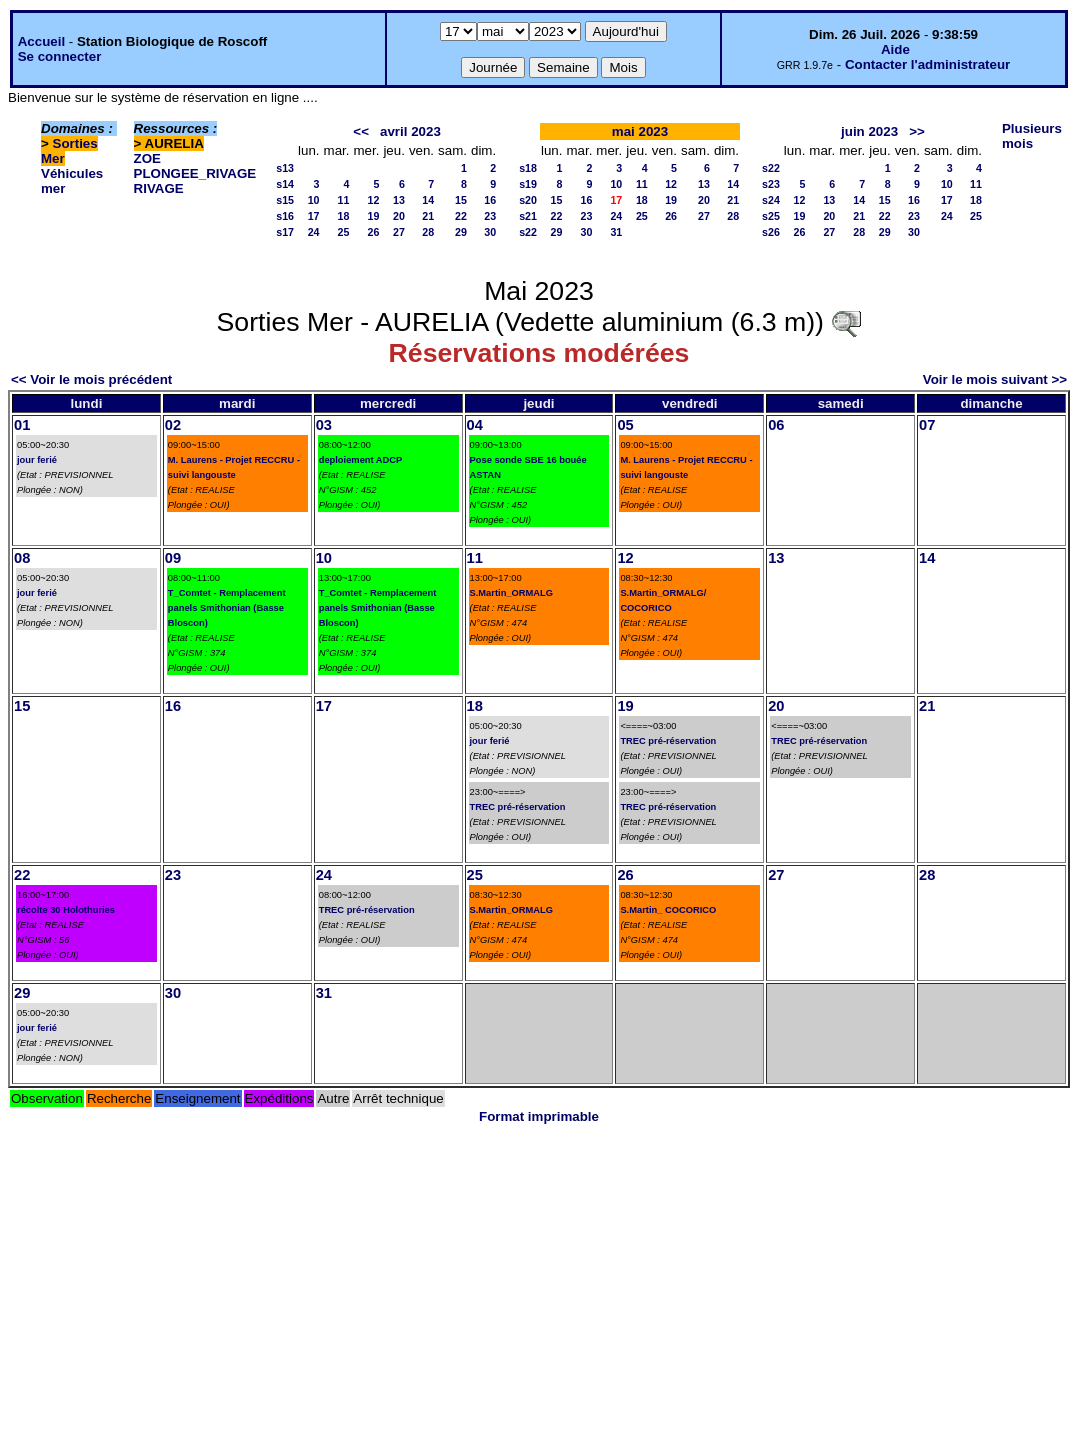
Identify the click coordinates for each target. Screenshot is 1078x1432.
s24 (771, 200)
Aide (895, 49)
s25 (771, 216)
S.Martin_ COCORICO (668, 910)
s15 (285, 200)
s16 (285, 216)
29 (461, 232)
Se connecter (60, 56)
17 (314, 216)
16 (490, 200)
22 (461, 216)
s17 (285, 232)
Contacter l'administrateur (927, 64)
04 (475, 425)
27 (399, 232)
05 (625, 425)
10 (314, 200)
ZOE (147, 158)
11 (344, 200)
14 (428, 200)
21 (428, 216)
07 (927, 425)
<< (361, 131)
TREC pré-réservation (518, 807)
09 (173, 558)
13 (399, 200)
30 (490, 232)
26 (374, 232)
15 (461, 200)
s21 (528, 216)
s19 (528, 184)
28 (428, 232)
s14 (285, 184)
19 (374, 216)
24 (314, 232)
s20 (528, 200)
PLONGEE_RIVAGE (195, 173)
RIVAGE (159, 188)
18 (344, 216)
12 (374, 200)
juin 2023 (869, 131)
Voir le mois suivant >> (995, 379)
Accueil (41, 41)
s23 (771, 184)
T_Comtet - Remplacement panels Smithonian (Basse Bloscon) (227, 608)
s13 (285, 168)
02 (173, 425)
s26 (771, 232)
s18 (528, 168)
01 (22, 425)
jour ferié (37, 460)
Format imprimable (539, 1116)
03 (324, 425)
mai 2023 (640, 131)
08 (22, 558)
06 (776, 425)
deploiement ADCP (361, 460)
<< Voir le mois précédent (91, 379)
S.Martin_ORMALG (511, 593)
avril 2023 (410, 131)
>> (917, 131)
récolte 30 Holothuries (66, 910)
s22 (528, 232)
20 (399, 216)
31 (616, 232)
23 (490, 216)
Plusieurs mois (1032, 136)
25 (344, 232)
